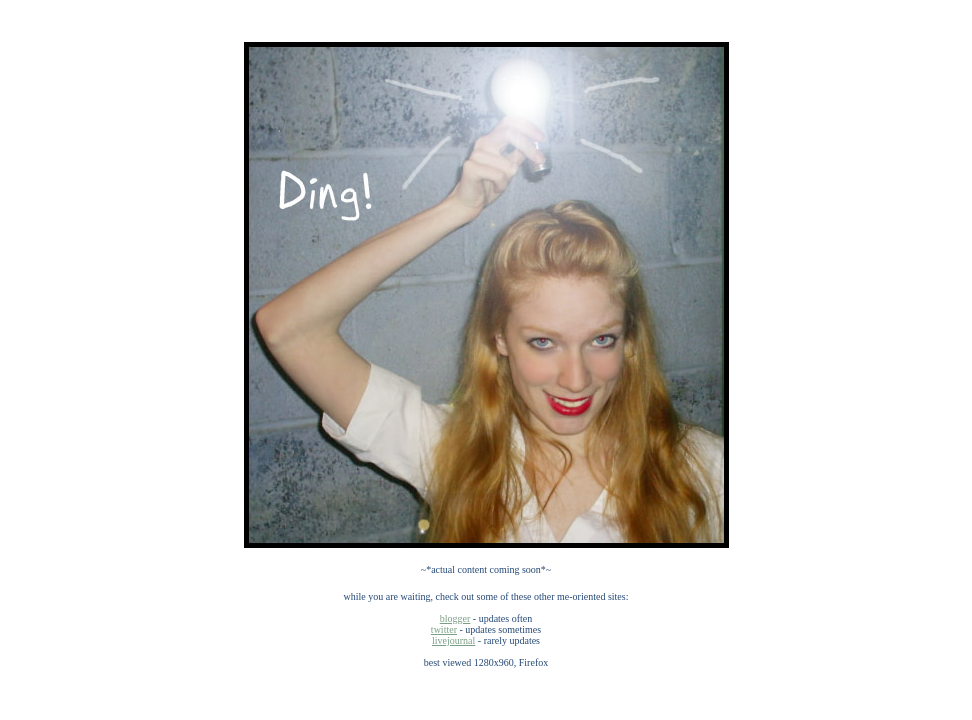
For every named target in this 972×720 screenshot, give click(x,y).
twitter (444, 629)
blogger (455, 618)
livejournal (453, 640)
